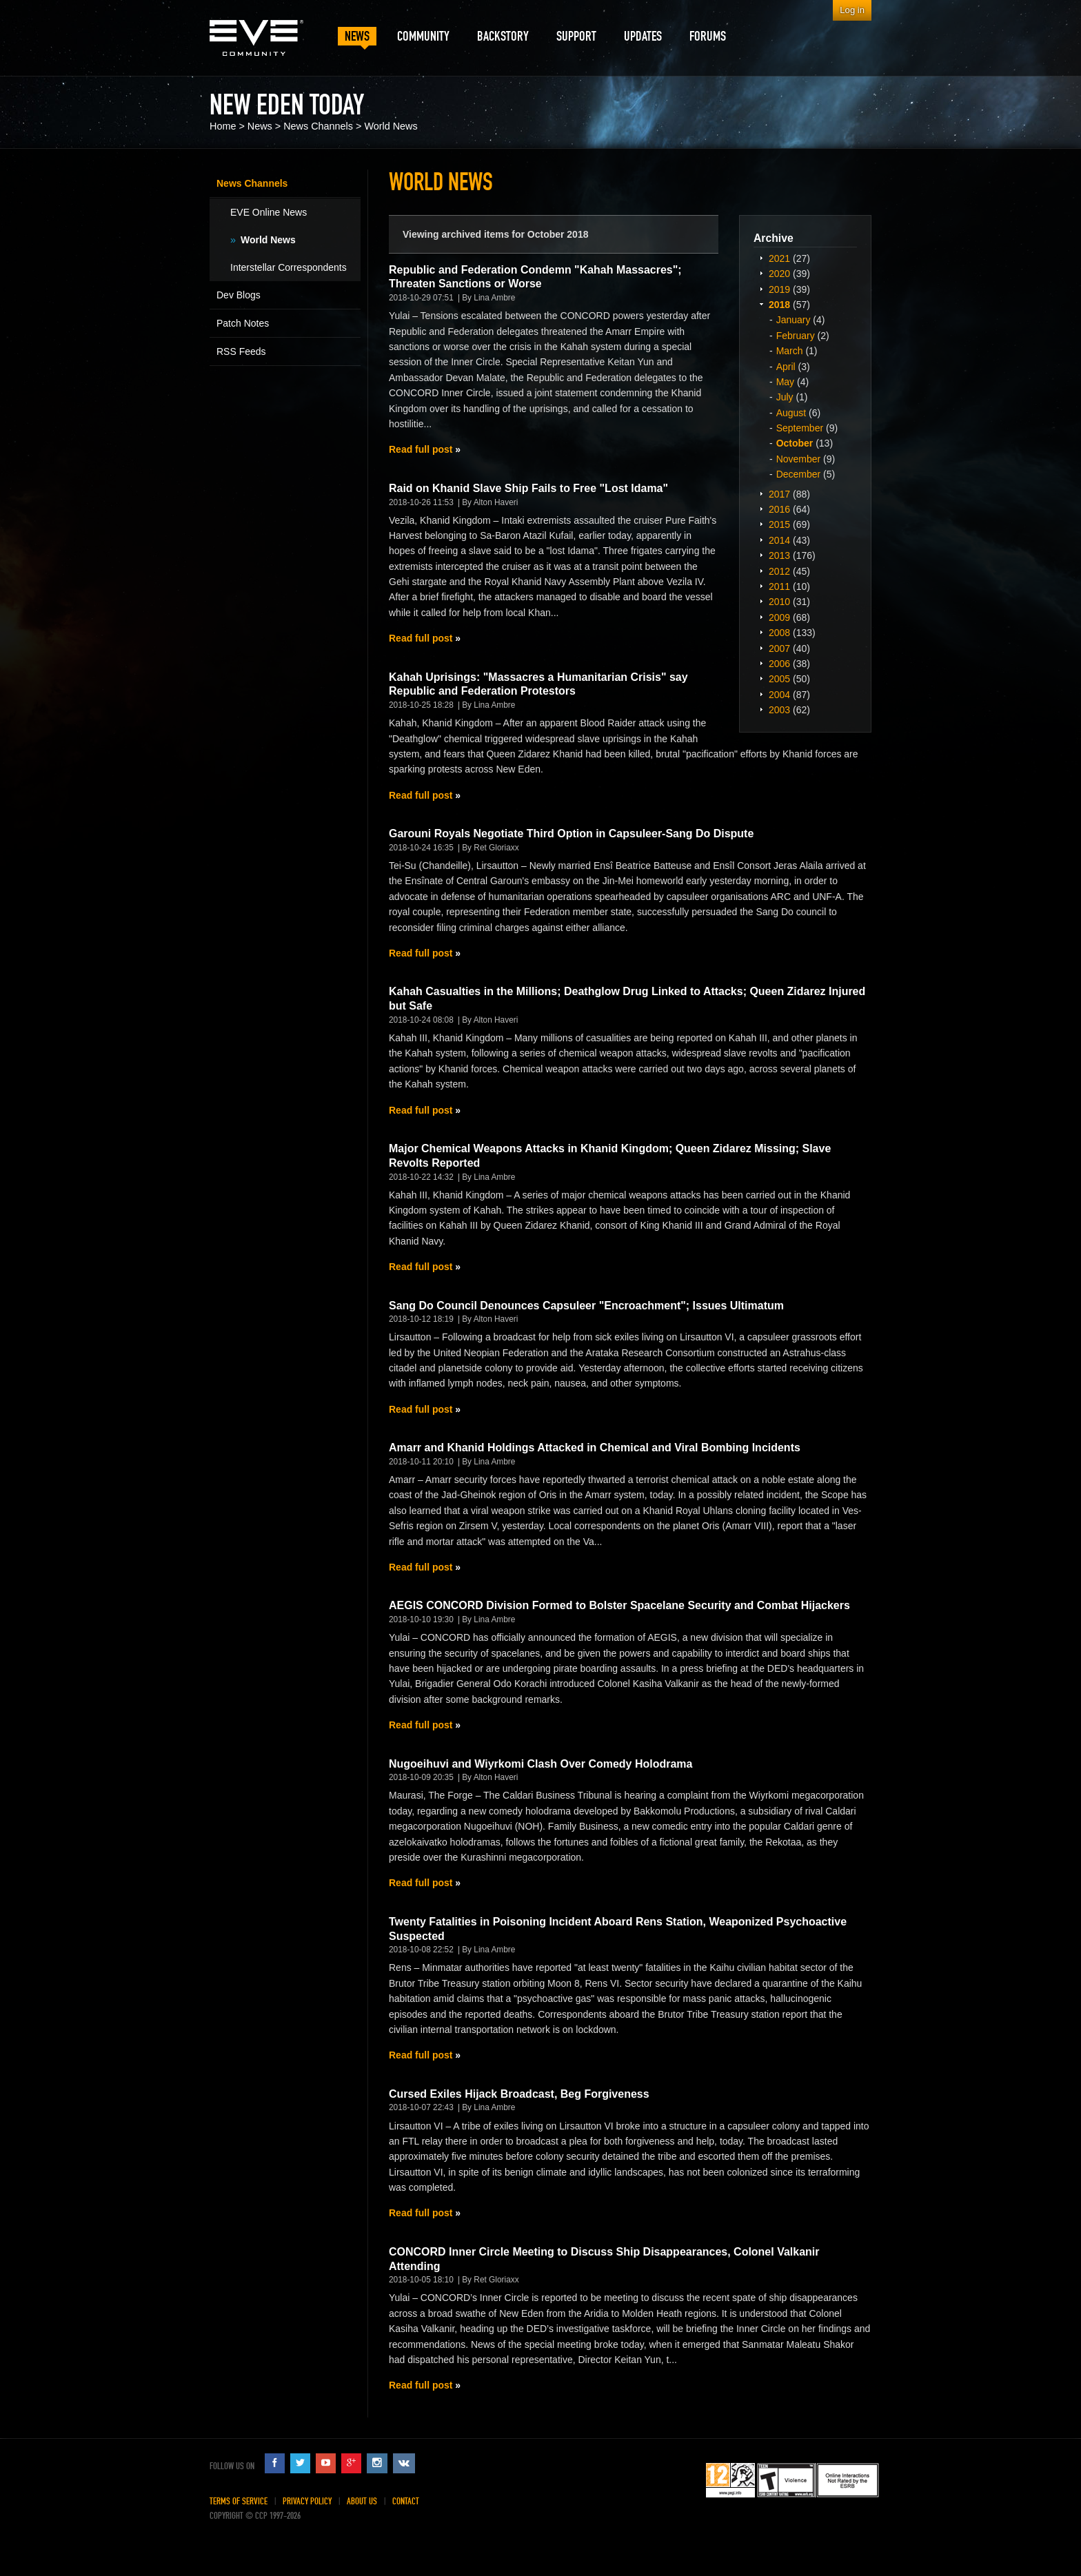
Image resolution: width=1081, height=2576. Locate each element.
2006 (779, 663)
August (791, 412)
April (786, 366)
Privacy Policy (307, 2501)
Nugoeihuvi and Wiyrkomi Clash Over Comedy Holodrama (540, 1764)
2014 (779, 540)
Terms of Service (238, 2501)
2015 (779, 524)
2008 (779, 632)
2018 (779, 304)
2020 (779, 273)
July (785, 396)
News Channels (318, 126)
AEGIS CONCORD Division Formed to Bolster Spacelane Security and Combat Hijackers (619, 1605)
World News (390, 126)
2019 (779, 289)
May (785, 381)
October (795, 443)
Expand (761, 258)
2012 (779, 571)
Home (223, 126)
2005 (779, 678)
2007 (779, 648)
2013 (779, 555)
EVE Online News (268, 212)
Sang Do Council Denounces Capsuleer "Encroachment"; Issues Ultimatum (586, 1305)
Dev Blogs (238, 294)
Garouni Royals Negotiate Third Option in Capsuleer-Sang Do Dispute (571, 833)
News (259, 126)
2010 (779, 601)
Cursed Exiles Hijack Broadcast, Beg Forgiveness (519, 2094)
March (789, 350)
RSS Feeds (241, 351)
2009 (779, 617)
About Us (362, 2501)
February (795, 335)
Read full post (420, 449)
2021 (779, 258)
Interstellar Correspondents (288, 267)
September (799, 427)
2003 (779, 709)
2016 (779, 509)
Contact (405, 2501)
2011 (779, 586)
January (793, 319)
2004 (779, 694)
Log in (852, 10)
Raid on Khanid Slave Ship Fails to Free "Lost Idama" (528, 488)
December (798, 474)
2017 (779, 494)
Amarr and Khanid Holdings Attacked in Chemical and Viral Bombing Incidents (594, 1447)
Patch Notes (242, 323)
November (798, 458)
